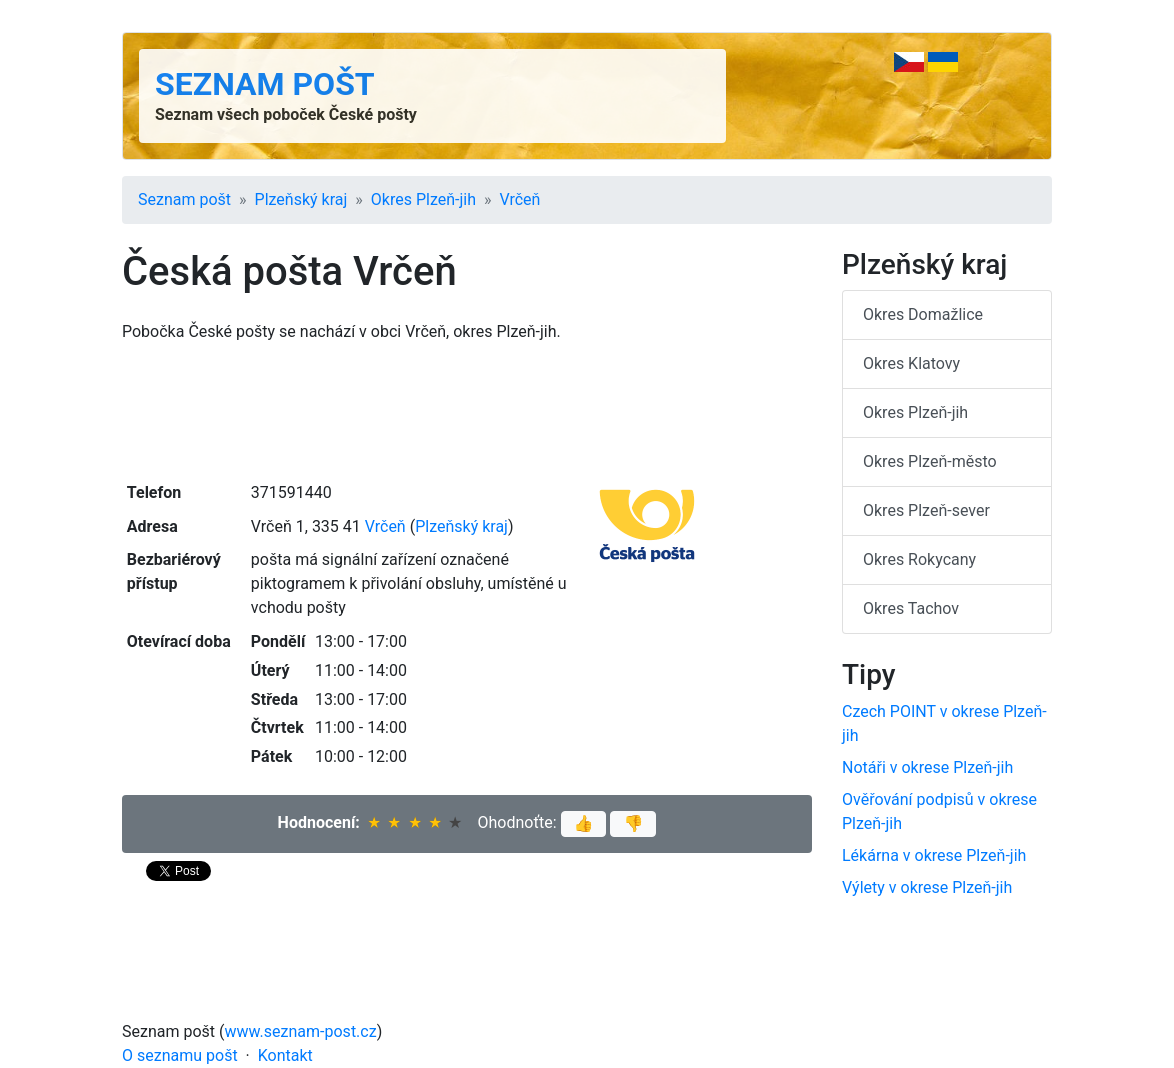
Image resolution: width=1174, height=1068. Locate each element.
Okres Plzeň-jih (423, 199)
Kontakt (285, 1055)
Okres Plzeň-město (930, 461)
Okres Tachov (911, 608)
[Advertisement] (467, 410)
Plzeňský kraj (301, 199)
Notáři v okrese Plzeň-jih (927, 767)
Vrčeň (520, 199)
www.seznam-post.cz (301, 1031)
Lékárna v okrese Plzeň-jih (934, 855)
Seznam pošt (265, 84)
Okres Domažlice (923, 314)
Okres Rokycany (919, 559)
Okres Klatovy (911, 363)
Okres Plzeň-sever (926, 510)
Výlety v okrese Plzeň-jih (927, 887)
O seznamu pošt (180, 1055)
